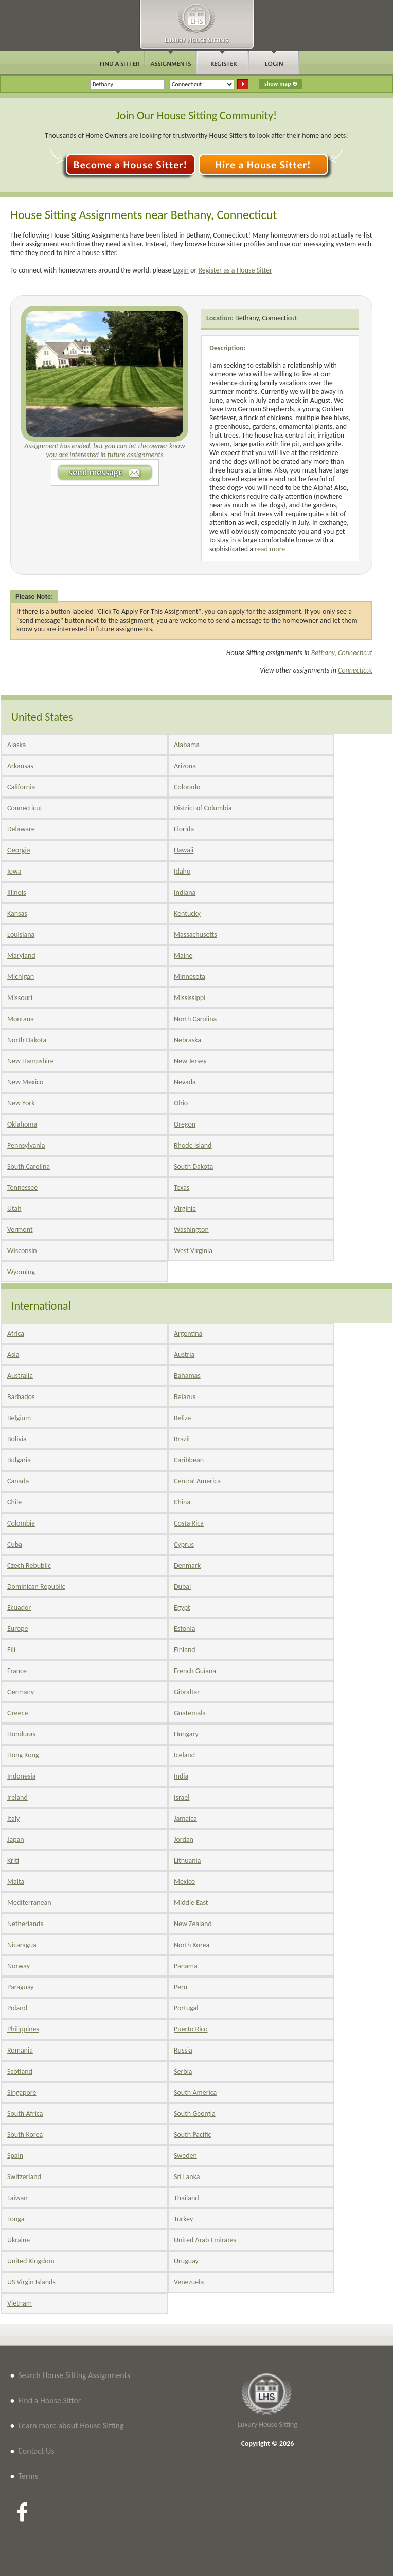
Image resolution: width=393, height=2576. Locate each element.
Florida (184, 829)
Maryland (21, 955)
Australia (20, 1375)
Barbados (20, 1396)
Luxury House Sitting (267, 2424)
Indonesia (21, 1776)
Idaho (182, 871)
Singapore (21, 2092)
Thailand (186, 2197)
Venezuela (189, 2282)
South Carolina (28, 1166)
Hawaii (183, 850)
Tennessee (22, 1187)
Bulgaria (19, 1460)
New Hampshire (30, 1061)
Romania (20, 2050)
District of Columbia (202, 808)
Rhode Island (192, 1145)
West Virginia (193, 1250)
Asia (13, 1354)
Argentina (188, 1333)
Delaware (21, 829)
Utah (14, 1208)
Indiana (184, 892)
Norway (18, 1966)
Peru (180, 1987)
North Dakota (26, 1040)
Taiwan (17, 2197)
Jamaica (185, 1818)
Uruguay (186, 2261)
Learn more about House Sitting (70, 2425)
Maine (183, 955)
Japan (15, 1839)
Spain (15, 2155)
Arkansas (20, 765)
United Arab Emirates (205, 2240)
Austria (184, 1354)
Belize (182, 1417)
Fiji (11, 1649)
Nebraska (187, 1040)
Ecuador (19, 1607)
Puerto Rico (191, 2029)
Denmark (187, 1565)
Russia (183, 2050)
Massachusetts (195, 934)
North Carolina (195, 1018)
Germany (20, 1692)
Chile (14, 1502)
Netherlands (25, 1923)
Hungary (186, 1734)
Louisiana (20, 934)
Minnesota (189, 976)
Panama (186, 1966)
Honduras (21, 1734)
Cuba (14, 1544)
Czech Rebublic (29, 1565)
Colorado (187, 787)
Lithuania (187, 1860)
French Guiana (195, 1670)
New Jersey (190, 1061)
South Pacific (192, 2134)
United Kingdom (31, 2261)
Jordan (183, 1839)
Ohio (181, 1103)
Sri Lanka (187, 2176)
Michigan (20, 976)
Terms (28, 2476)
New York (21, 1103)
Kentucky (187, 913)
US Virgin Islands (31, 2282)
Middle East (191, 1902)
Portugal (186, 2008)
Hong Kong (23, 1755)
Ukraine (18, 2240)
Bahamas (187, 1375)
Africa (15, 1333)
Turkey (183, 2219)
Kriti (13, 1860)
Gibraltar (187, 1692)
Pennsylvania (26, 1145)
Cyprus (184, 1544)
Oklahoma (22, 1124)
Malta (15, 1881)
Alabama (187, 744)
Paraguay (20, 1987)
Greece (17, 1713)
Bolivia (17, 1439)
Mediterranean (29, 1902)
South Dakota (193, 1166)
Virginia (185, 1208)
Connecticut (355, 670)
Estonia (184, 1628)
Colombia (21, 1523)
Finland (184, 1649)
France (17, 1670)
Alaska (16, 744)
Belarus (184, 1396)
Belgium (19, 1417)
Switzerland (24, 2176)
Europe (17, 1628)
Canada (18, 1481)
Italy (13, 1818)
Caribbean (189, 1460)
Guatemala (190, 1713)
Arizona (185, 765)
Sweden (185, 2155)
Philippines (23, 2029)
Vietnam (19, 2303)
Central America (197, 1481)
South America (195, 2092)
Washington (191, 1229)
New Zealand (193, 1923)
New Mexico (25, 1082)
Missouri (19, 997)
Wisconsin (22, 1250)
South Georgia (195, 2113)
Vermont (20, 1229)
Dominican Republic (36, 1586)
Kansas (17, 913)
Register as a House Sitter (235, 270)
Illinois (16, 892)
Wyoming (21, 1271)
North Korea (191, 1944)
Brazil (182, 1439)
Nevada (185, 1082)
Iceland (184, 1755)
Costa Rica (189, 1523)
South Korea (25, 2134)
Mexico (184, 1881)
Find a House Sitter (49, 2400)
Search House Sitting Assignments (74, 2375)
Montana (20, 1018)
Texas (181, 1187)
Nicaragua (22, 1944)
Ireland (17, 1797)
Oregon (184, 1124)
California (21, 787)
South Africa (25, 2113)
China (182, 1502)
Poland (17, 2008)
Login (180, 270)
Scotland (19, 2071)
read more (270, 549)
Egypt (182, 1607)
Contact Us (36, 2451)
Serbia (183, 2071)
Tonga (15, 2219)
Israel (181, 1797)
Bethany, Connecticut (266, 318)
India (181, 1776)
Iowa (14, 871)
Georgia (18, 850)
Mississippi (189, 997)
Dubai (182, 1586)
